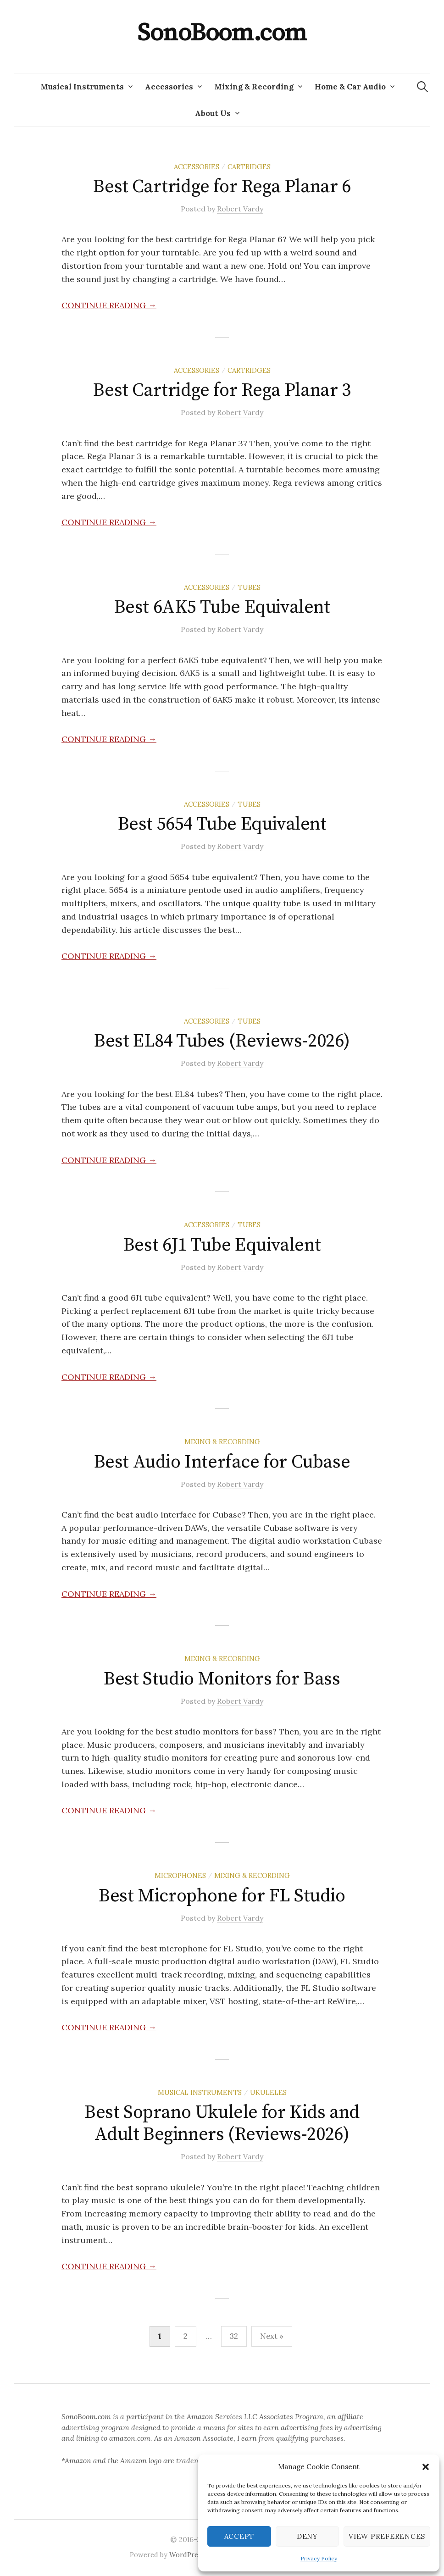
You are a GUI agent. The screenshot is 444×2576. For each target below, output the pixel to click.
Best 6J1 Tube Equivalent (222, 1245)
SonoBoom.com (222, 33)
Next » (271, 2336)
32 (234, 2336)
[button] (425, 2466)
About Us (213, 113)
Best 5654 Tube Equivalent (222, 824)
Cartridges (249, 166)
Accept (239, 2536)
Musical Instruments (82, 87)
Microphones (180, 1875)
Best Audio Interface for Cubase (222, 1462)
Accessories (169, 87)
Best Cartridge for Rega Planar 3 (221, 390)
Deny (307, 2536)
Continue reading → (108, 305)
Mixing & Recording (254, 87)
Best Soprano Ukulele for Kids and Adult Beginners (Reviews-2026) (222, 2123)
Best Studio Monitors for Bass (222, 1678)
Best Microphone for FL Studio (222, 1895)
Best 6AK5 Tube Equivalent (222, 607)
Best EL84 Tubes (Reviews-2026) (222, 1041)
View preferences (387, 2536)
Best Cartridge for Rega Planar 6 (221, 186)
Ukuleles (268, 2092)
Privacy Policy (318, 2558)
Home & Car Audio (350, 87)
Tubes (249, 587)
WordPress (187, 2554)
